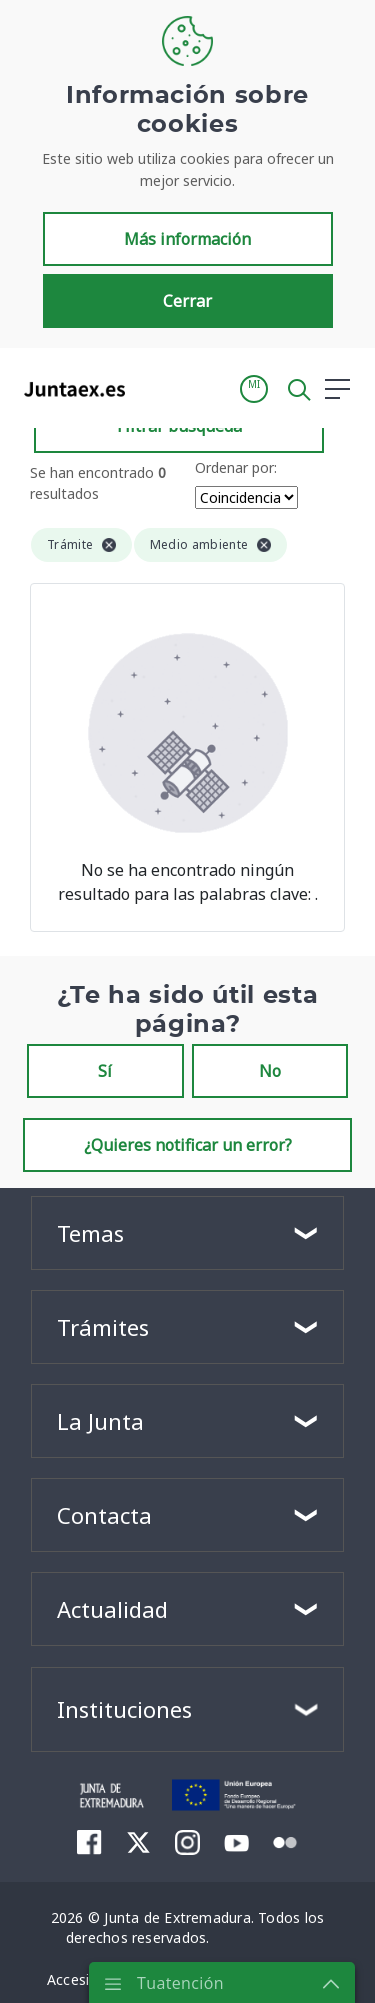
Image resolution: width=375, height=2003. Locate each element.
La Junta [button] (100, 1421)
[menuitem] (89, 1842)
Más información (187, 239)
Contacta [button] (104, 1515)
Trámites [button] (103, 1327)
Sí (105, 1071)
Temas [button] (90, 1233)
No (270, 1071)
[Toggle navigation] (153, 388)
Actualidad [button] (112, 1609)
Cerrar (187, 301)
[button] (254, 389)
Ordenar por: (236, 467)
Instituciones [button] (124, 1709)
